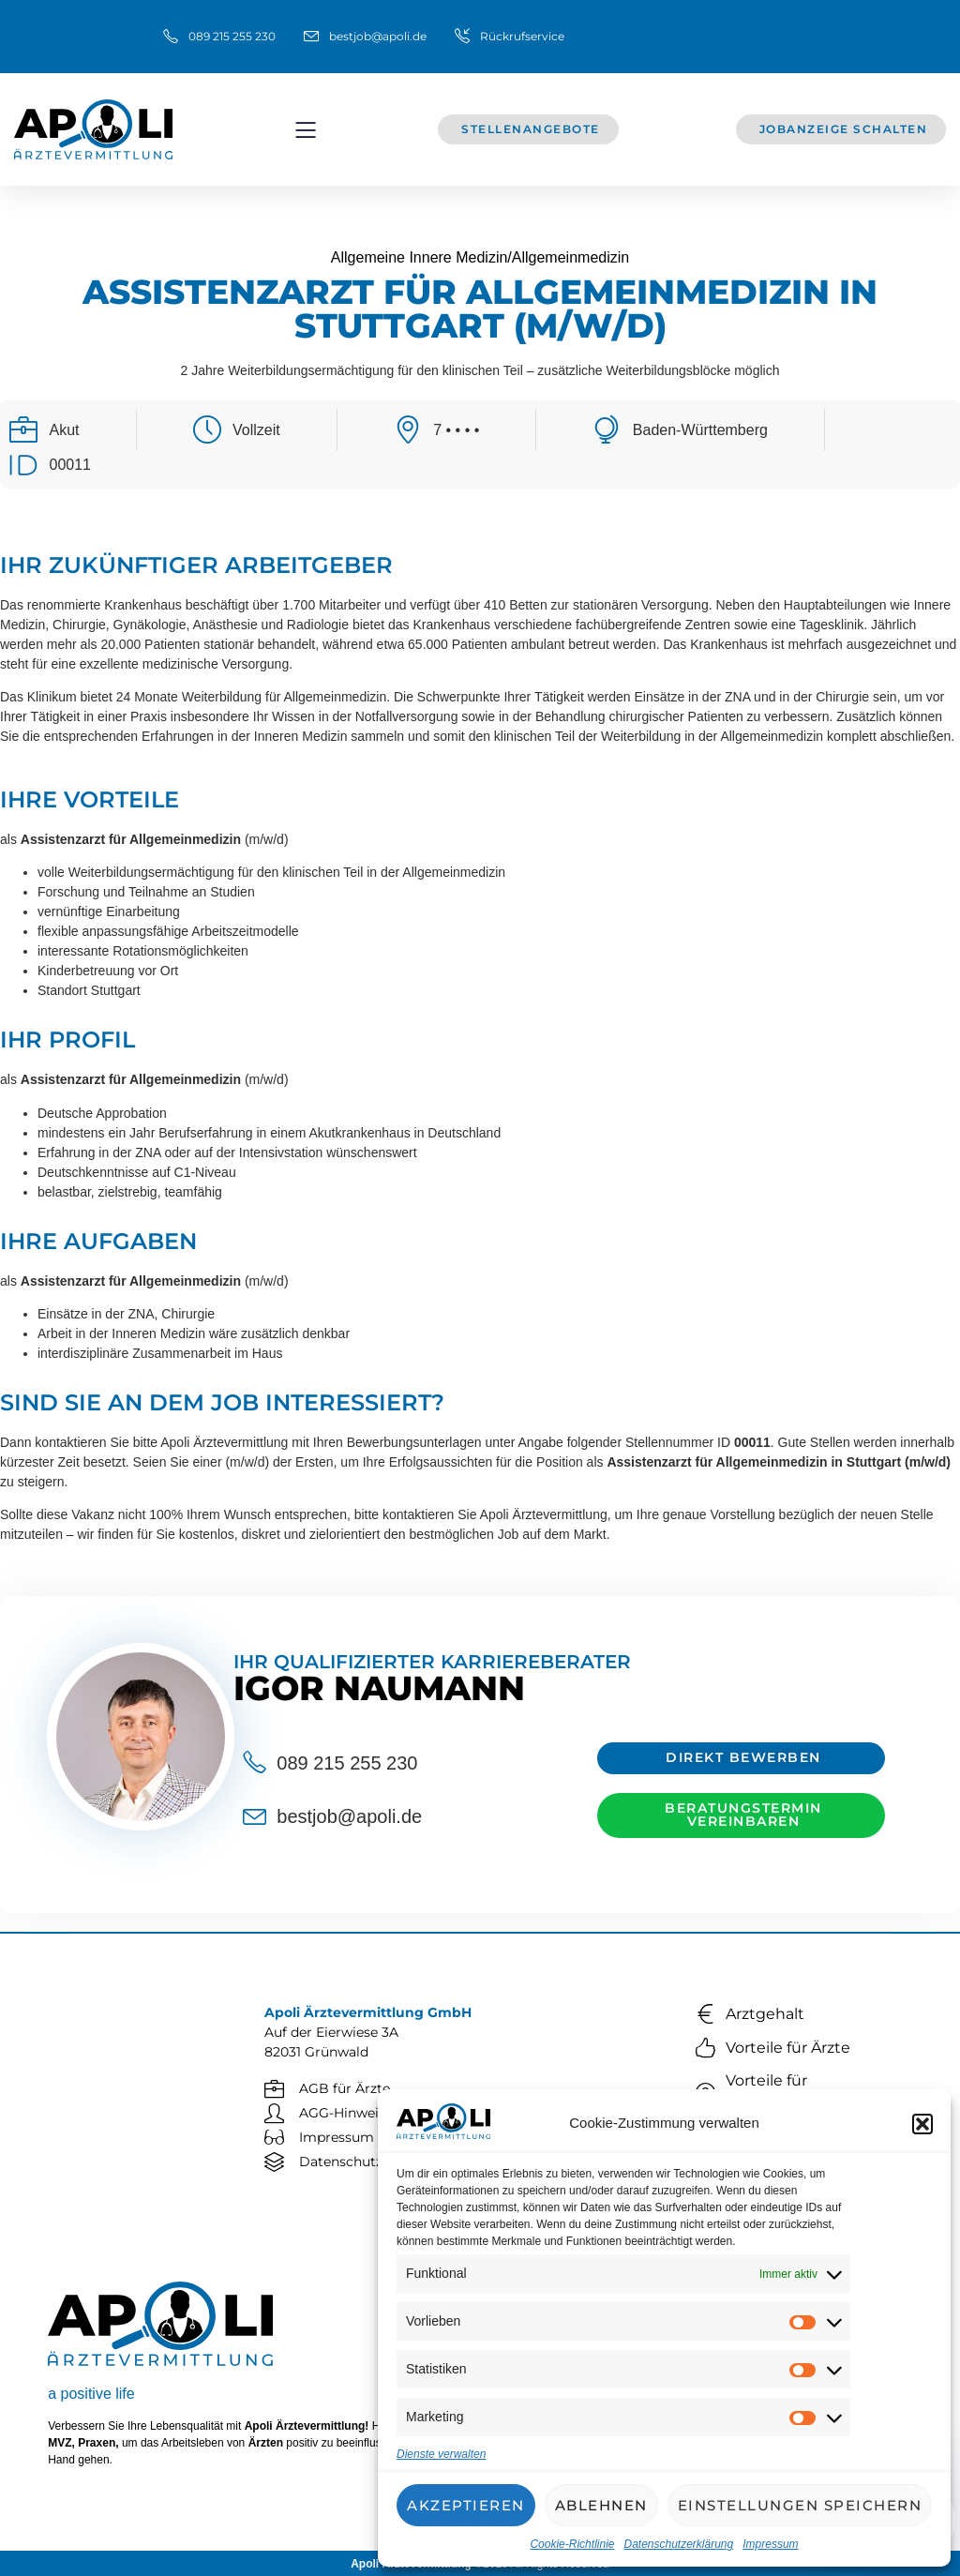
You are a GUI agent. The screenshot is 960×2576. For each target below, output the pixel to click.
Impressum (770, 2544)
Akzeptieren (466, 2505)
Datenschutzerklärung (678, 2544)
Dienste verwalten (441, 2454)
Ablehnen (601, 2505)
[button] (922, 2124)
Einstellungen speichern (800, 2505)
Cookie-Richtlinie (572, 2544)
